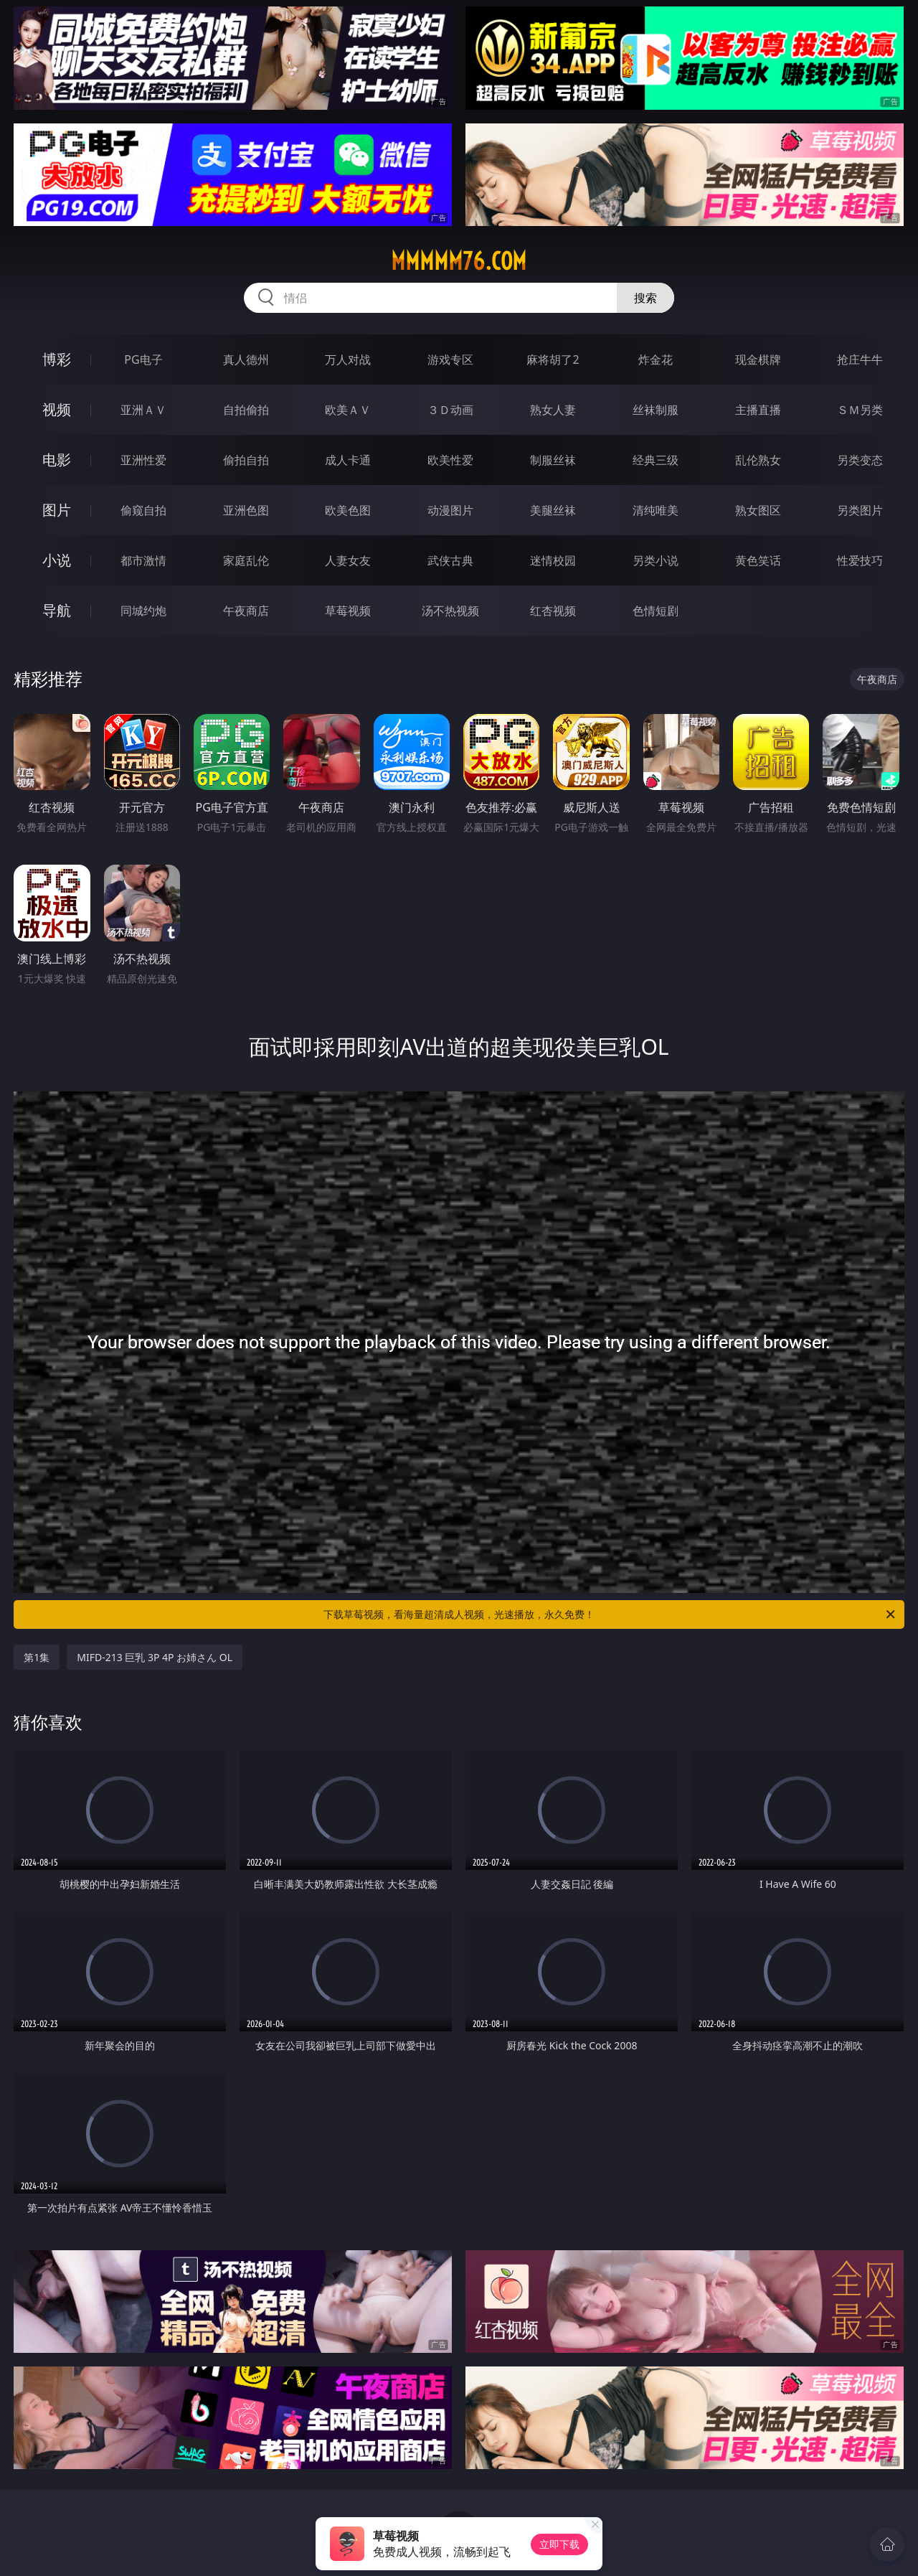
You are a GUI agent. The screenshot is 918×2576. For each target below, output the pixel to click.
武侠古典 (450, 560)
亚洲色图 (246, 510)
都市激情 (143, 560)
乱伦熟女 (758, 460)
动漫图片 (450, 510)
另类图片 (860, 510)
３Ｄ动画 (450, 410)
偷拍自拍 (246, 460)
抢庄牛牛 (860, 359)
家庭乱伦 (246, 560)
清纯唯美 (655, 510)
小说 (56, 560)
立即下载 (559, 2544)
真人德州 (246, 359)
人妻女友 (348, 560)
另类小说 (655, 560)
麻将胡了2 (552, 359)
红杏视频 (553, 611)
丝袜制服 (655, 410)
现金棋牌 (758, 359)
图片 (56, 510)
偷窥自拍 (143, 510)
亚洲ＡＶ (143, 410)
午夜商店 (246, 611)
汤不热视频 (450, 611)
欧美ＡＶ (348, 410)
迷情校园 (553, 560)
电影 (56, 459)
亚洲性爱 (143, 460)
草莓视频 (348, 611)
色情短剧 (655, 611)
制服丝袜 (553, 460)
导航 (56, 610)
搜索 (645, 298)
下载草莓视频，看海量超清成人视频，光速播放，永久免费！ (610, 1614)
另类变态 (860, 460)
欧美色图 (348, 510)
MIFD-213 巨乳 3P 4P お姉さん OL (154, 1657)
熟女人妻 (553, 410)
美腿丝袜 (553, 510)
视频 (56, 409)
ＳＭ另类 (860, 410)
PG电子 (143, 359)
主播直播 (758, 410)
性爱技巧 (860, 560)
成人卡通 (348, 460)
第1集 (36, 1657)
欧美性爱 (450, 460)
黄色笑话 (758, 560)
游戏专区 (450, 359)
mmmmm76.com (458, 261)
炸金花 (655, 359)
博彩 (56, 359)
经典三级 (655, 460)
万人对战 (348, 359)
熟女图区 (758, 510)
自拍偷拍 (246, 410)
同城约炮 (143, 611)
